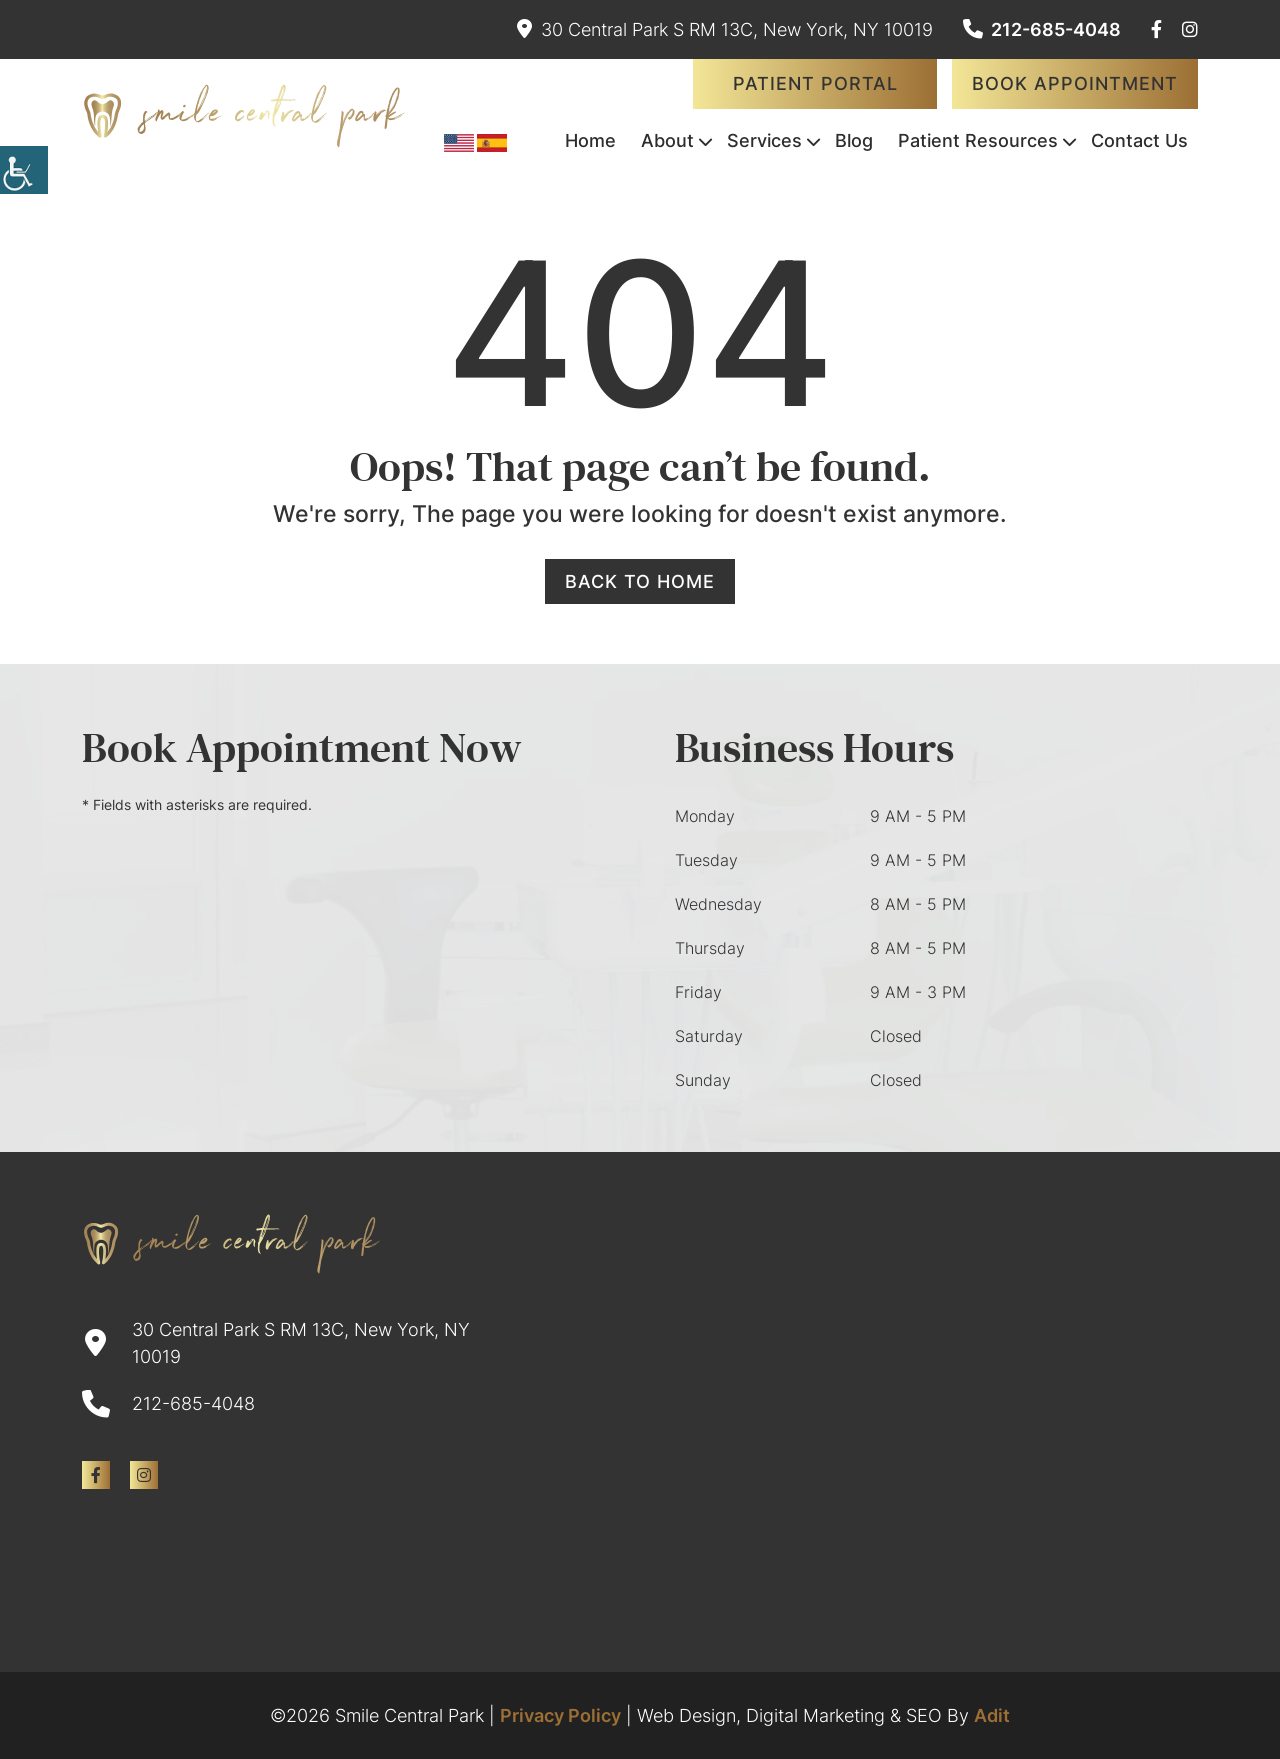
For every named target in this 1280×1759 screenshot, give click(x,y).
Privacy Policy (560, 1715)
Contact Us (1139, 140)
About (667, 140)
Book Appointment (1075, 83)
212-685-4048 (1042, 29)
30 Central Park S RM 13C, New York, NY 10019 (725, 29)
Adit (992, 1715)
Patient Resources (978, 140)
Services (764, 140)
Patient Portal (815, 83)
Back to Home (640, 581)
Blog (854, 140)
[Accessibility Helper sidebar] (24, 170)
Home (590, 140)
